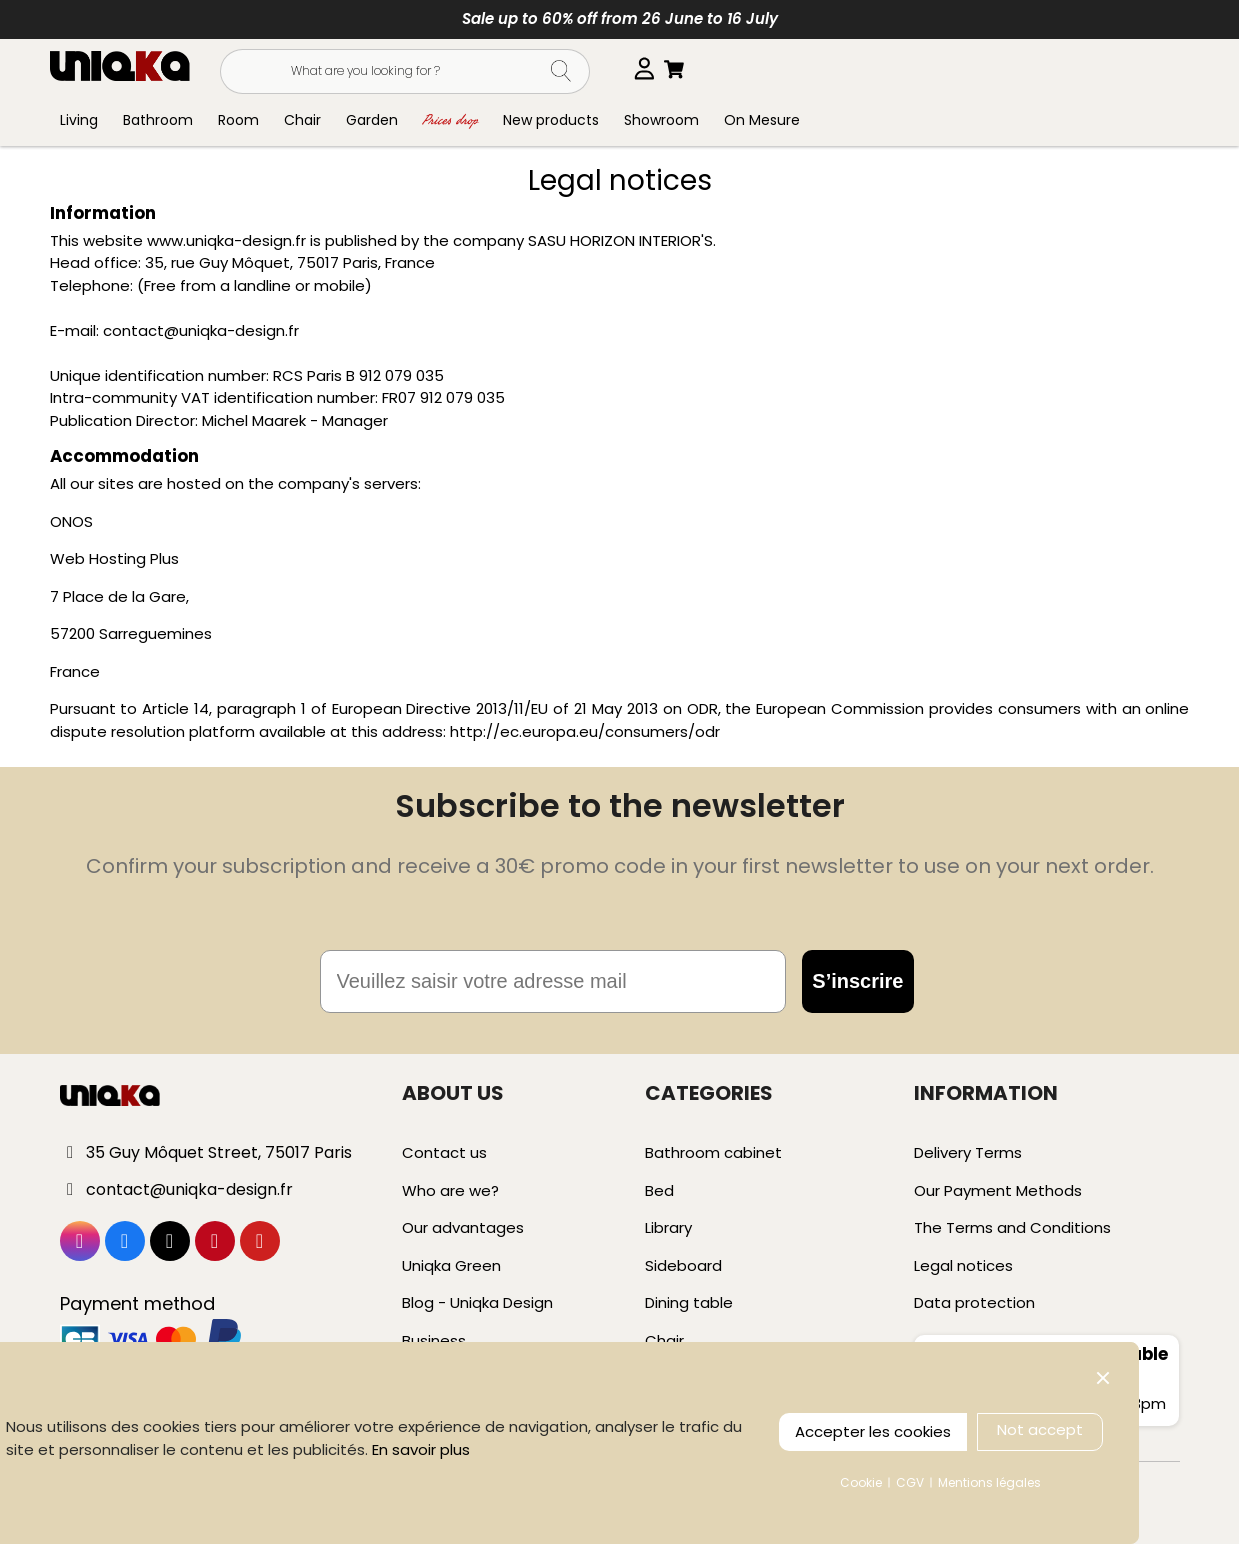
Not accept (1040, 1429)
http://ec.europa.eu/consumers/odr (585, 731)
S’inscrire (857, 981)
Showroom (661, 120)
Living (79, 120)
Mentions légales (989, 1482)
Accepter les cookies (873, 1431)
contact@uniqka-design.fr (201, 330)
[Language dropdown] (651, 69)
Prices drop (451, 119)
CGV (910, 1482)
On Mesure (762, 120)
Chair (302, 120)
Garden (372, 120)
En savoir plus (421, 1449)
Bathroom (158, 120)
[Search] (405, 71)
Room (238, 120)
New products (551, 120)
